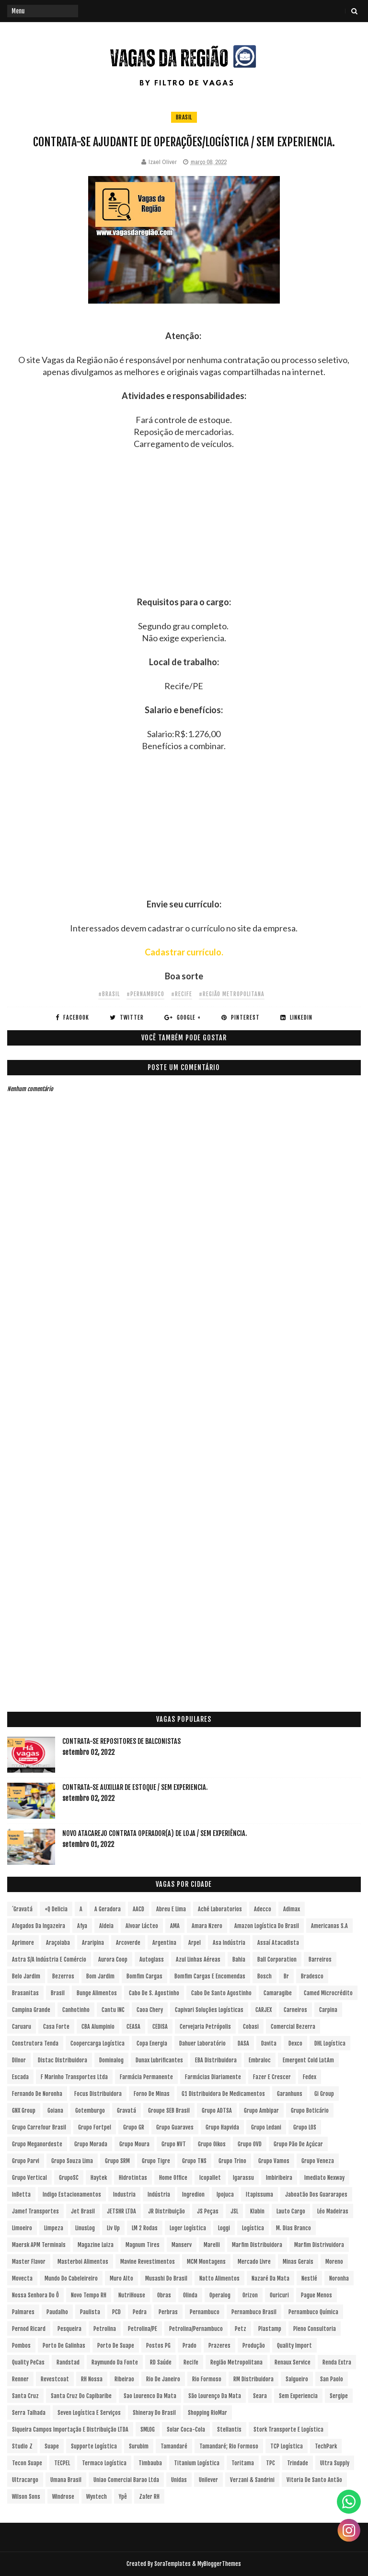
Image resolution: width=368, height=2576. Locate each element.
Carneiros (295, 2009)
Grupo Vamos (273, 2160)
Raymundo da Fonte (115, 2362)
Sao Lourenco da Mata (150, 2396)
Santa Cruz (25, 2396)
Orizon (250, 2295)
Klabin (257, 2211)
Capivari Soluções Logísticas (209, 2009)
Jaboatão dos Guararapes (316, 2194)
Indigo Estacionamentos (72, 2194)
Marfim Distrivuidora (319, 2244)
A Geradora (107, 1909)
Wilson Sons (26, 2496)
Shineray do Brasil (154, 2412)
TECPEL (62, 2463)
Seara (260, 2396)
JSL (234, 2211)
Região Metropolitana (236, 2362)
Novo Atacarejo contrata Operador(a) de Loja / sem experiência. (154, 1833)
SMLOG (147, 2429)
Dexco (295, 2043)
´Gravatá (22, 1909)
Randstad (68, 2362)
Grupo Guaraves (175, 2127)
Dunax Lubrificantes (159, 2060)
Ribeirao (124, 2379)
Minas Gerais (298, 2261)
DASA (243, 2043)
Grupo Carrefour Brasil (39, 2127)
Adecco (262, 1909)
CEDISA (160, 2026)
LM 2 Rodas (145, 2228)
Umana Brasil (65, 2479)
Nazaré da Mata (270, 2278)
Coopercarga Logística (97, 2043)
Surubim (139, 2446)
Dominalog (111, 2060)
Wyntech (96, 2496)
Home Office (173, 2177)
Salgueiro (297, 2379)
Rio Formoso (206, 2379)
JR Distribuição (166, 2211)
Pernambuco (204, 2312)
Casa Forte (56, 2026)
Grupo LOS (304, 2127)
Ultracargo (25, 2479)
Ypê (123, 2496)
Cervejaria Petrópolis (205, 2026)
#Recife (181, 994)
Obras (164, 2295)
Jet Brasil (83, 2211)
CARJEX (263, 2009)
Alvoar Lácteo (142, 1925)
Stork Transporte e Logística (288, 2429)
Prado (189, 2345)
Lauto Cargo (290, 2211)
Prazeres (219, 2345)
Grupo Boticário (310, 2110)
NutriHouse (131, 2295)
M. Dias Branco (293, 2228)
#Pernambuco (145, 994)
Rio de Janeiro (163, 2379)
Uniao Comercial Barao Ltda (126, 2479)
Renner (20, 2379)
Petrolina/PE (142, 2328)
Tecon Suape (27, 2463)
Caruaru (21, 2026)
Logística (253, 2228)
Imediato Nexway (324, 2177)
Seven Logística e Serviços (89, 2412)
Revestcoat (55, 2379)
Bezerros (63, 1976)
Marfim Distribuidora (257, 2244)
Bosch (264, 1976)
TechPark (326, 2446)
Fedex (309, 2077)
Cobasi (251, 2026)
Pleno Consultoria (314, 2328)
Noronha (339, 2278)
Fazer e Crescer (272, 2077)
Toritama (242, 2463)
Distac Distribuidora (62, 2060)
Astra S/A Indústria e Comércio (49, 1959)
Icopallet (210, 2177)
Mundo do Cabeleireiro (71, 2278)
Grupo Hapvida (222, 2127)
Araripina (93, 1942)
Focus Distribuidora (98, 2093)
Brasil (184, 117)
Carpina (328, 2009)
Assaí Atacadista (278, 1942)
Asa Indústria (229, 1942)
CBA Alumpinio (98, 2026)
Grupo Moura (134, 2144)
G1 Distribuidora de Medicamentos (223, 2093)
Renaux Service (292, 2362)
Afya (82, 1925)
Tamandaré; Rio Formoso (228, 2446)
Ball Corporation (277, 1959)
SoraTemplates (172, 2563)
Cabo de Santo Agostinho (221, 1993)
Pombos (21, 2345)
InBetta (21, 2194)
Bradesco (312, 1976)
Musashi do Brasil (166, 2278)
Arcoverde (128, 1942)
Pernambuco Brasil (253, 2312)
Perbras (168, 2312)
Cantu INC (113, 2009)
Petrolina (104, 2328)
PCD (116, 2312)
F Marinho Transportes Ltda (74, 2077)
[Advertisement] (183, 529)
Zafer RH (149, 2496)
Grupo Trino (232, 2160)
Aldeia (106, 1925)
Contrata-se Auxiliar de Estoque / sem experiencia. (134, 1787)
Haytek (99, 2177)
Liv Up (113, 2228)
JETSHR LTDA (121, 2211)
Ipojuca (225, 2194)
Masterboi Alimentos (83, 2261)
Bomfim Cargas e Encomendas (209, 1976)
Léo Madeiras (332, 2211)
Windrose (63, 2496)
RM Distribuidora (253, 2379)
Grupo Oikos (212, 2144)
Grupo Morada (90, 2144)
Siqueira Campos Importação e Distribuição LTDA (70, 2429)
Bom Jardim (100, 1976)
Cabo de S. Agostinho (154, 1993)
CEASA (133, 2026)
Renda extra (336, 2362)
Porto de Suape (115, 2345)
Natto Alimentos (219, 2278)
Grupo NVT (173, 2144)
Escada (20, 2077)
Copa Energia (152, 2043)
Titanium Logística (196, 2463)
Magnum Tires (143, 2244)
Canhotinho (76, 2009)
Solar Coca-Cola (186, 2429)
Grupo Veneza (317, 2160)
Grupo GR (133, 2127)
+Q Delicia (56, 1909)
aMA (175, 1925)
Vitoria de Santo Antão (314, 2479)
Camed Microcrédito (328, 1993)
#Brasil (109, 994)
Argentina (164, 1942)
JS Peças (207, 2211)
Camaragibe (278, 1993)
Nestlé (309, 2278)
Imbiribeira (279, 2177)
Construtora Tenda (35, 2043)
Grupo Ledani (266, 2127)
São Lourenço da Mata (214, 2396)
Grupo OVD (250, 2144)
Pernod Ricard (29, 2328)
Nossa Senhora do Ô (35, 2295)
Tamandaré (174, 2446)
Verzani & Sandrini (252, 2479)
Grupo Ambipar (261, 2110)
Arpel (194, 1942)
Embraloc (260, 2060)
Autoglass (151, 1959)
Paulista (90, 2312)
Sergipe (339, 2396)
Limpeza (53, 2228)
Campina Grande (31, 2009)
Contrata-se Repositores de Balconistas (121, 1741)
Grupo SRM (117, 2160)
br (286, 1976)
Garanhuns (289, 2093)
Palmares (23, 2312)
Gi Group (324, 2093)
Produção (253, 2345)
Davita (268, 2043)
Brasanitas (25, 1993)
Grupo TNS (194, 2160)
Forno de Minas (152, 2093)
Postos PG (158, 2345)
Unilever (208, 2479)
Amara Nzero (207, 1925)
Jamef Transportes (35, 2211)
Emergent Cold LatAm (308, 2060)
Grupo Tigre (156, 2160)
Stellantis (229, 2429)
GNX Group (23, 2110)
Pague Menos (316, 2295)
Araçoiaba (58, 1942)
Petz (240, 2328)
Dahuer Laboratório (202, 2043)
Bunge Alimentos (97, 1993)
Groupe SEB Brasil (169, 2110)
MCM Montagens (206, 2261)
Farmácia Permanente (146, 2077)
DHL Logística (329, 2043)
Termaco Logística (104, 2463)
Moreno (334, 2261)
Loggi (224, 2228)
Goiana (55, 2110)
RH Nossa (92, 2379)
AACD (138, 1909)
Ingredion (193, 2194)
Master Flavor (29, 2261)
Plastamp (269, 2328)
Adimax (291, 1909)
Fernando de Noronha (37, 2093)
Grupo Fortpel (94, 2127)
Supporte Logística (94, 2446)
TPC (270, 2463)
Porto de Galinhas (64, 2345)
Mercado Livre (254, 2261)
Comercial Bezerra (293, 2026)
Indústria (159, 2194)
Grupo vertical (29, 2177)
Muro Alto (121, 2278)
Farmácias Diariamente (213, 2077)
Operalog (219, 2295)
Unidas (179, 2479)
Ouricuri (279, 2295)
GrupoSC (69, 2177)
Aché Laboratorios (220, 1909)
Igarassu (243, 2177)
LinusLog (85, 2228)
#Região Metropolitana (231, 994)
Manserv (182, 2244)
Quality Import (294, 2345)
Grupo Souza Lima (72, 2160)
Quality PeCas (28, 2362)
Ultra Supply (334, 2463)
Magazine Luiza (96, 2244)
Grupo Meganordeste (37, 2144)
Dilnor (19, 2060)
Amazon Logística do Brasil (266, 1925)
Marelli (212, 2244)
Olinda (190, 2295)
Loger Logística (188, 2228)
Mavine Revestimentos (147, 2261)
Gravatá (126, 2110)
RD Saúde (161, 2362)
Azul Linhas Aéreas (198, 1959)
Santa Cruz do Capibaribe (81, 2396)
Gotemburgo (90, 2110)
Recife (191, 2362)
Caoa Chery (150, 2009)
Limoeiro (22, 2228)
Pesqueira (69, 2328)
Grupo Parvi (25, 2160)
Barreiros (320, 1959)
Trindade (297, 2463)
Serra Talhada (29, 2412)
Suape (52, 2446)
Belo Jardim (26, 1976)
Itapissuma (259, 2194)
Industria (124, 2194)
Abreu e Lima (171, 1909)
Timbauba (150, 2463)
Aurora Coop (112, 1959)
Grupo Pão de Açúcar (298, 2144)
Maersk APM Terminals (39, 2244)
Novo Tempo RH (88, 2295)
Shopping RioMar (207, 2412)
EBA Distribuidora (216, 2060)
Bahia (238, 1959)
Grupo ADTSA (217, 2110)
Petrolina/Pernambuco (196, 2328)
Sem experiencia (298, 2396)
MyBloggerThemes (219, 2563)
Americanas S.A (329, 1925)
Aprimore (23, 1942)
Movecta (22, 2278)
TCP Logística (286, 2446)
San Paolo (331, 2379)
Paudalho (57, 2312)
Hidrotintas (133, 2177)
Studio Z (22, 2446)
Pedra (140, 2312)
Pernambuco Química (313, 2312)
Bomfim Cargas (144, 1976)
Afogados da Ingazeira (38, 1925)
